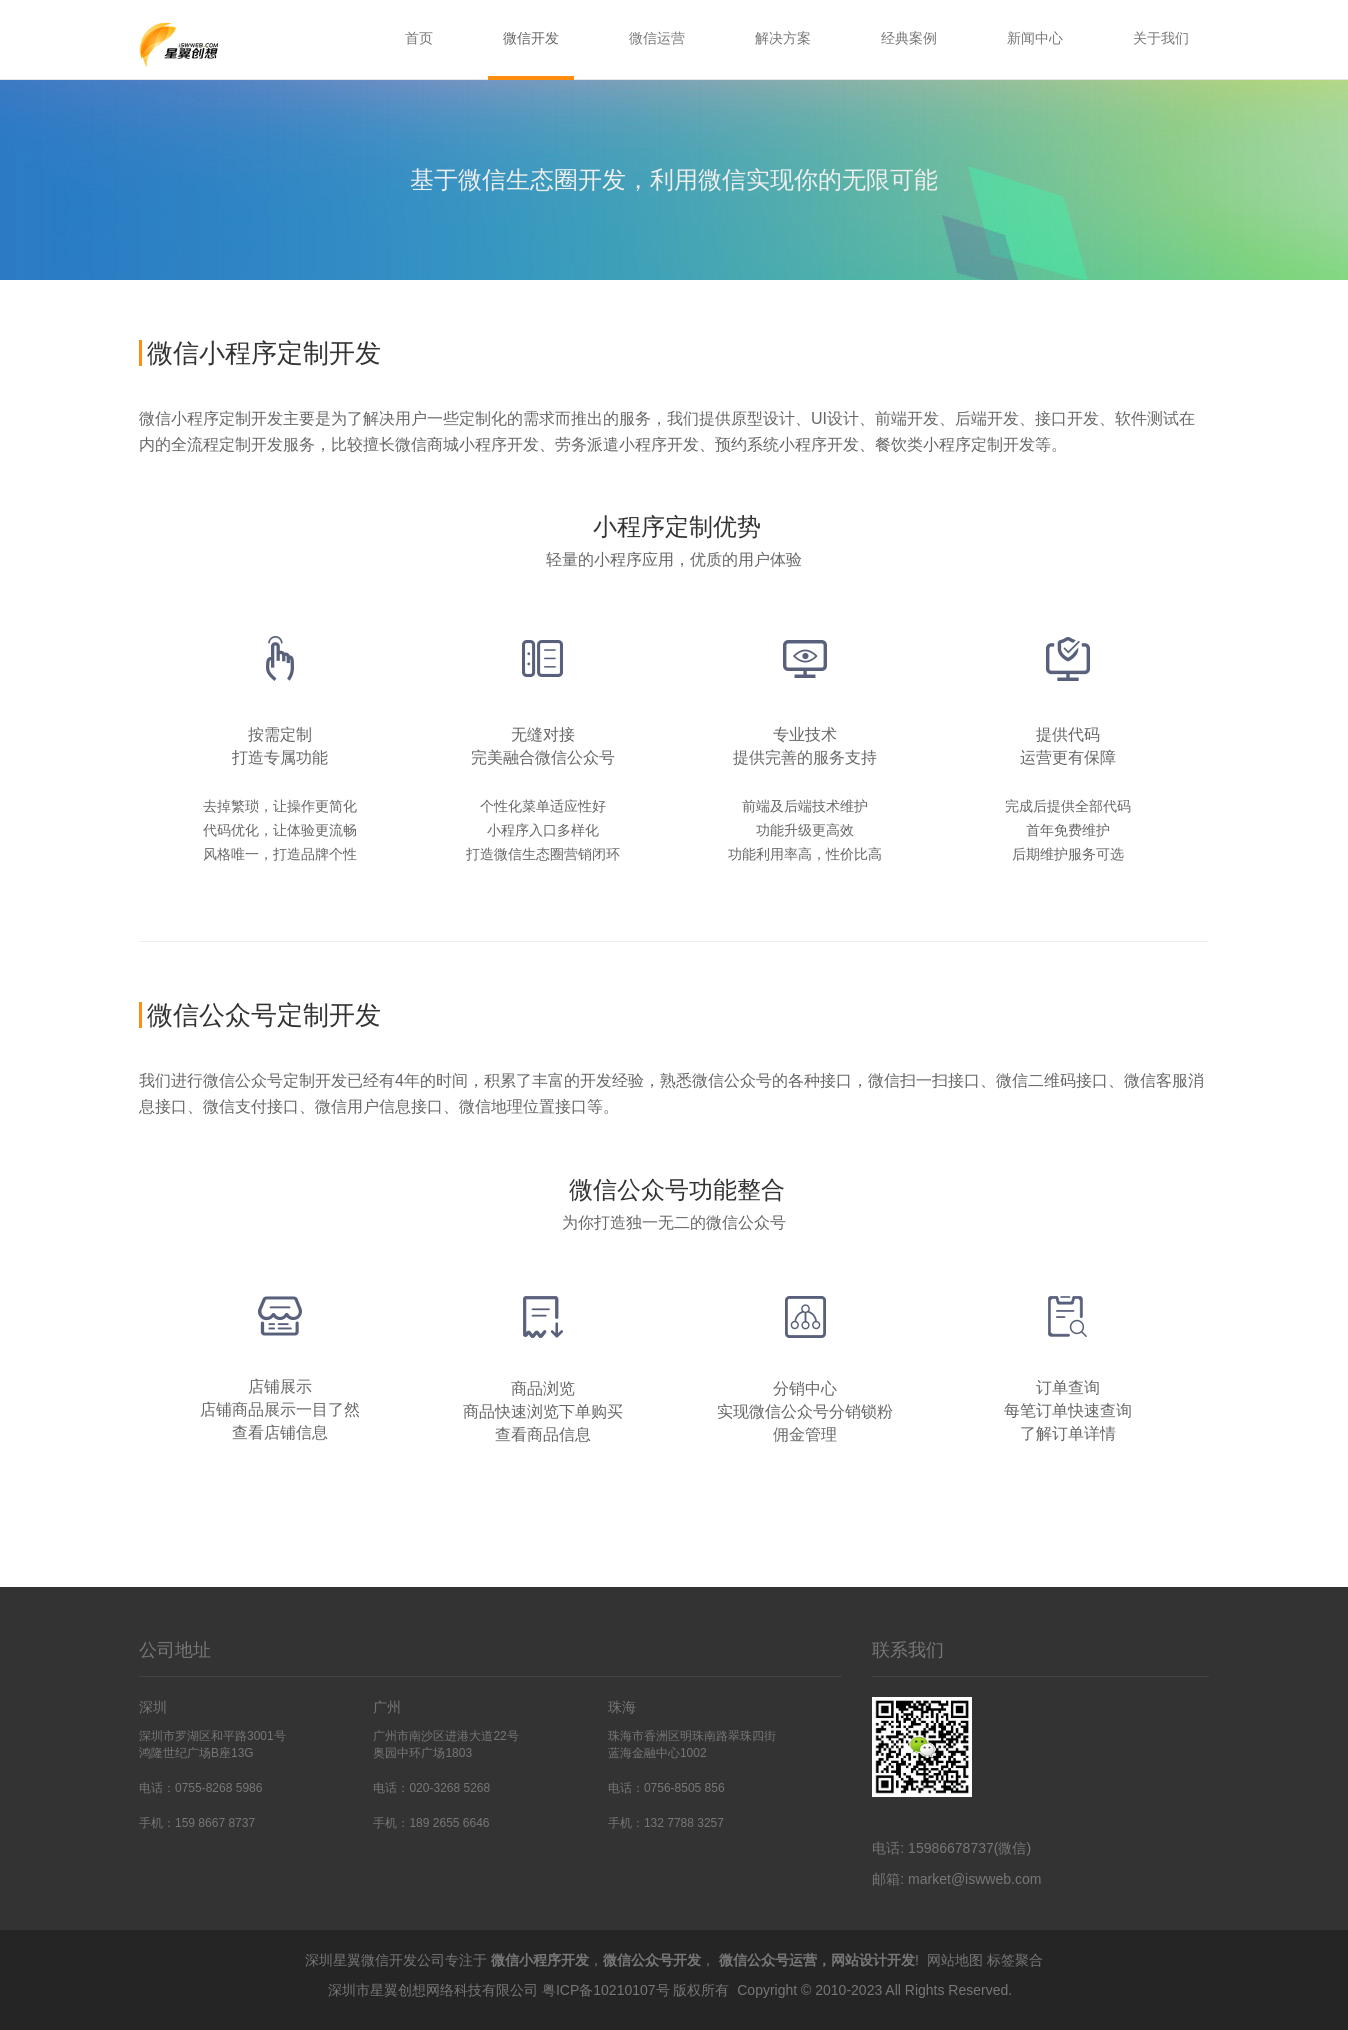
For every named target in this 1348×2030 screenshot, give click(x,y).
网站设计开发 (873, 1960)
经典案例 (909, 38)
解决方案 (783, 38)
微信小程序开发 (540, 1960)
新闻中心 (1035, 38)
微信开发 (531, 38)
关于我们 (1161, 38)
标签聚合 (1015, 1960)
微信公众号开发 (652, 1960)
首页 (419, 38)
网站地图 (955, 1960)
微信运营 (657, 38)
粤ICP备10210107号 (606, 1990)
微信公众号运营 (768, 1960)
